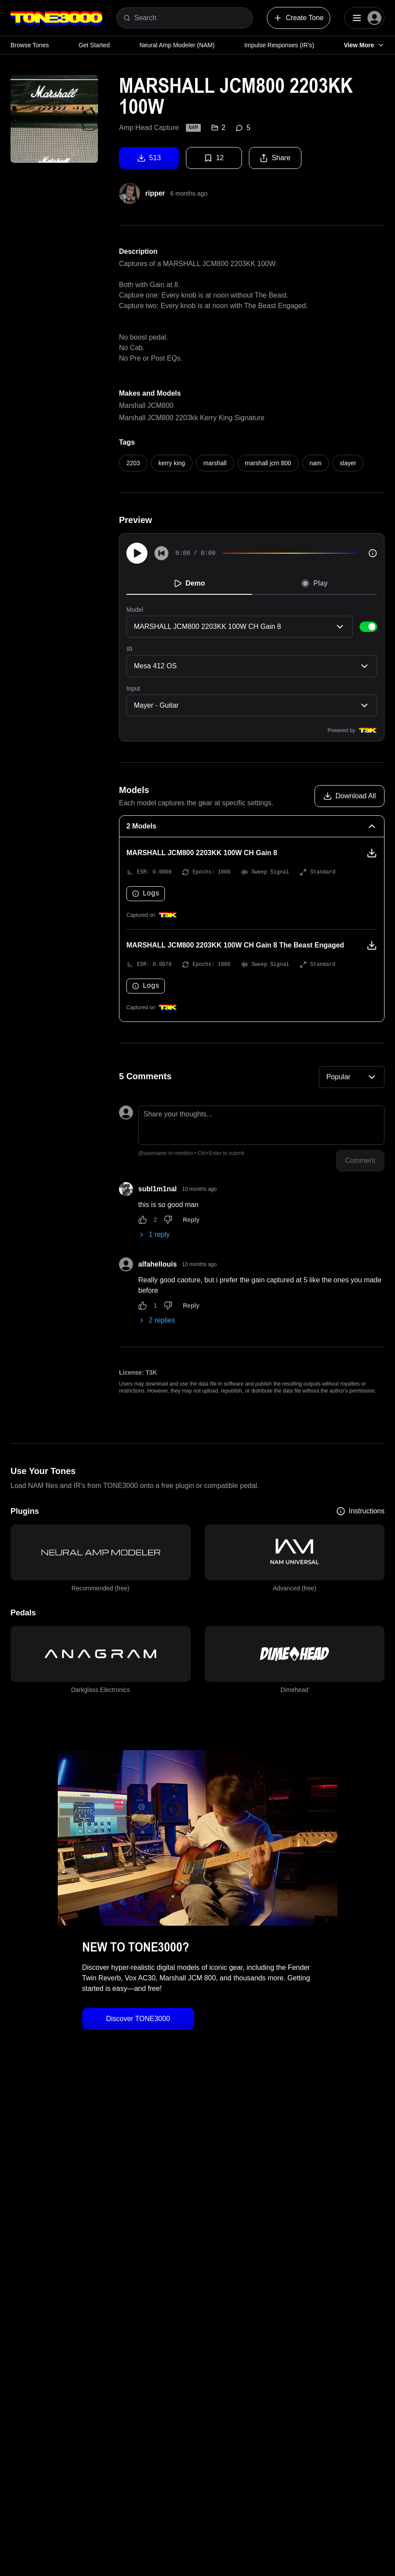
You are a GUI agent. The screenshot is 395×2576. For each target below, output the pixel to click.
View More (364, 45)
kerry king (171, 463)
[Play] (136, 553)
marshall (215, 463)
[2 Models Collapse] (251, 826)
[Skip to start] (161, 553)
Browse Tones (29, 45)
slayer (348, 463)
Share (274, 158)
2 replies (156, 1320)
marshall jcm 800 (268, 463)
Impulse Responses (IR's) (279, 45)
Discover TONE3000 (138, 2018)
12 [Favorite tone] (214, 158)
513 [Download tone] (149, 158)
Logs (145, 894)
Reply (191, 1219)
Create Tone (298, 18)
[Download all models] (350, 796)
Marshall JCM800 (146, 405)
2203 (133, 463)
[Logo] (56, 18)
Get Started (94, 45)
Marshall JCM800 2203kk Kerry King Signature (192, 417)
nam (316, 463)
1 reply (154, 1234)
